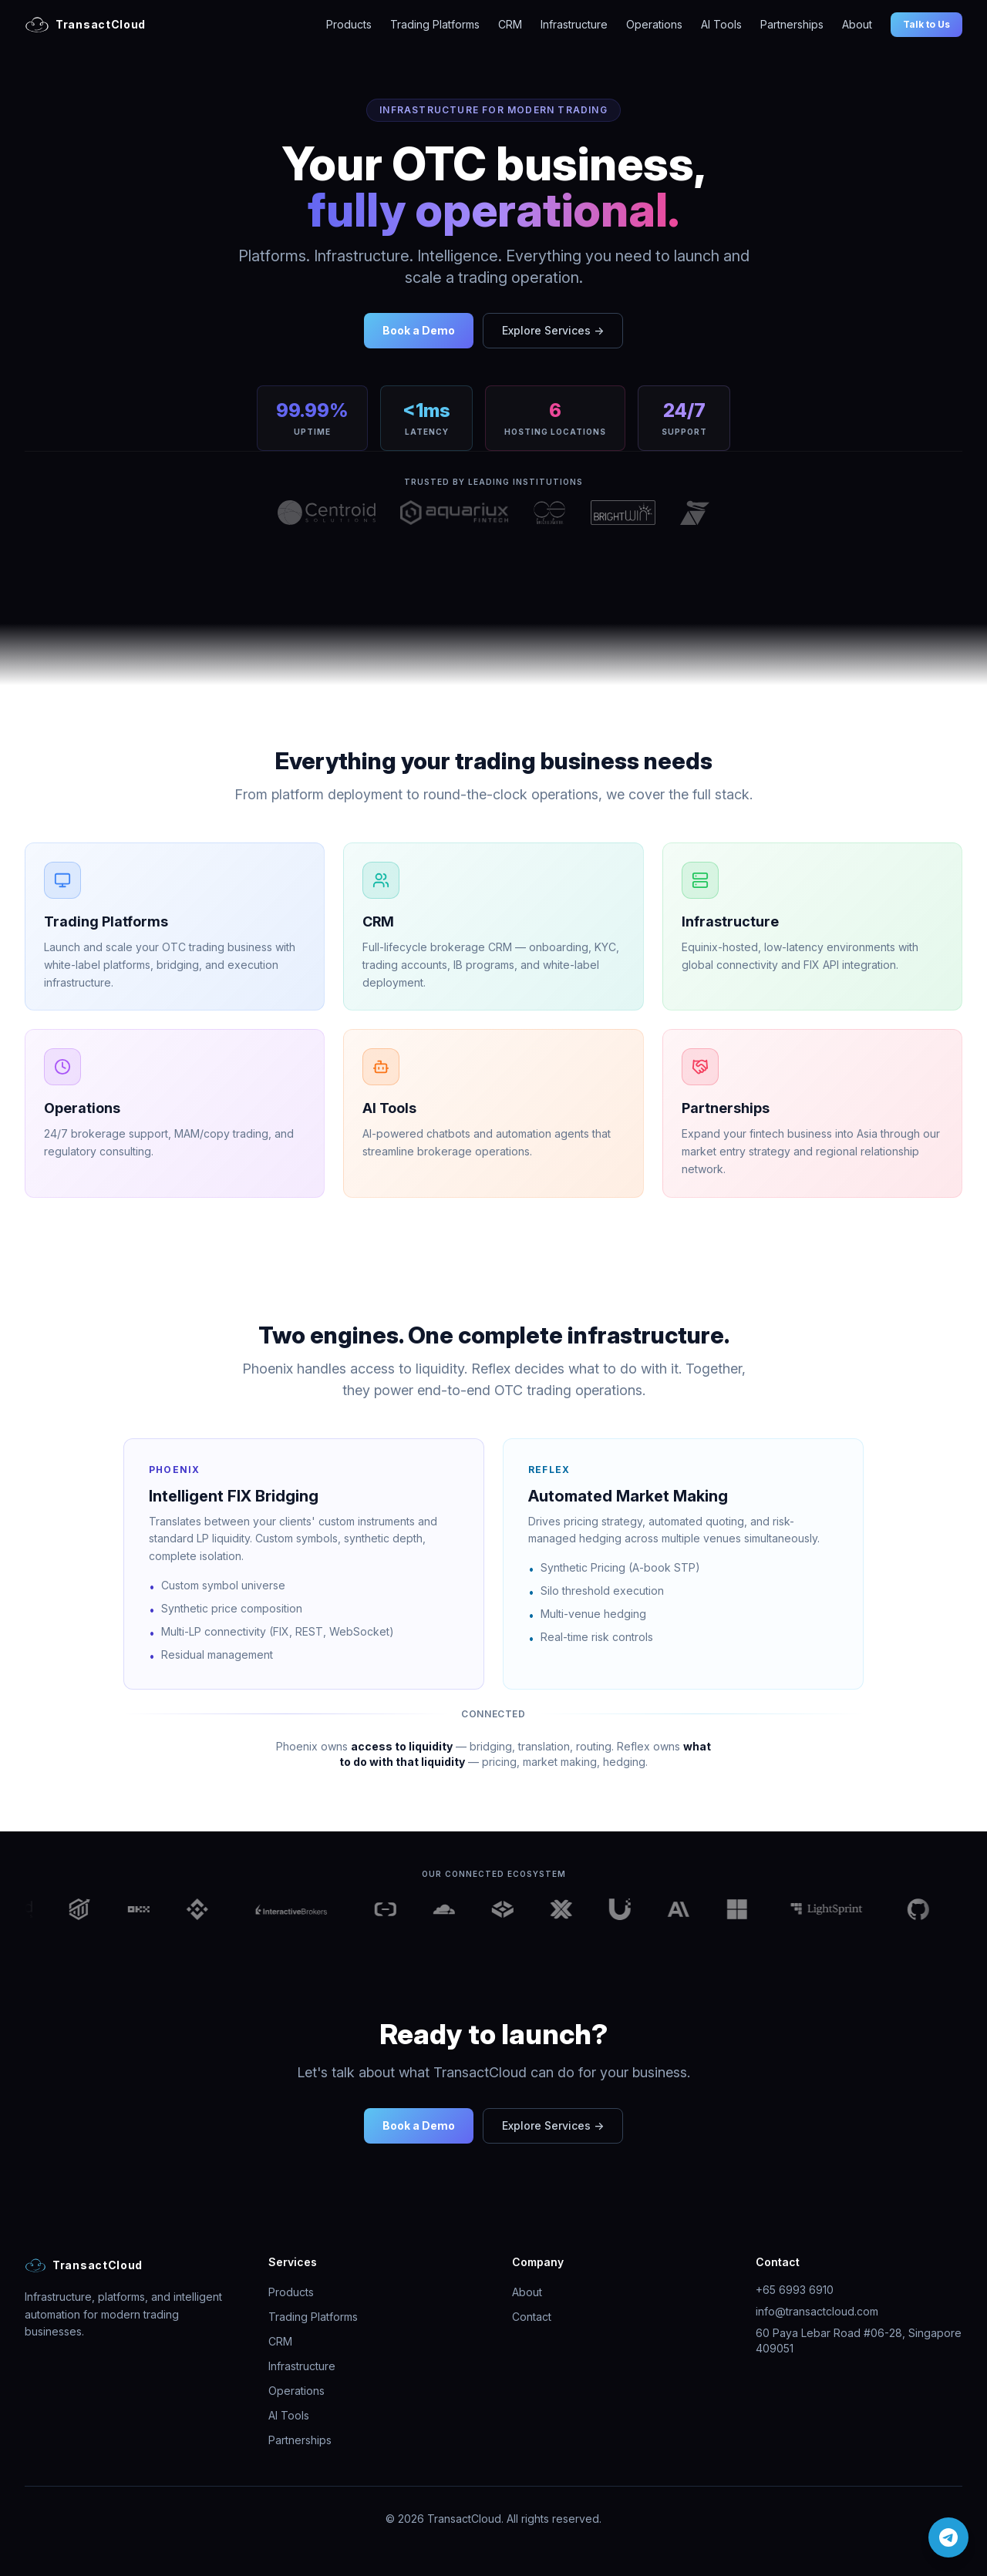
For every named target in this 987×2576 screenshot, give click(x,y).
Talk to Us (926, 24)
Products (349, 24)
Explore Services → (553, 330)
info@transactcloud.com (817, 2311)
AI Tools (721, 24)
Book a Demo (418, 330)
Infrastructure (574, 24)
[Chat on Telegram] (948, 2537)
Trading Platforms (435, 24)
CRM (510, 24)
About (857, 24)
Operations (654, 24)
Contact (531, 2316)
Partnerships (792, 24)
